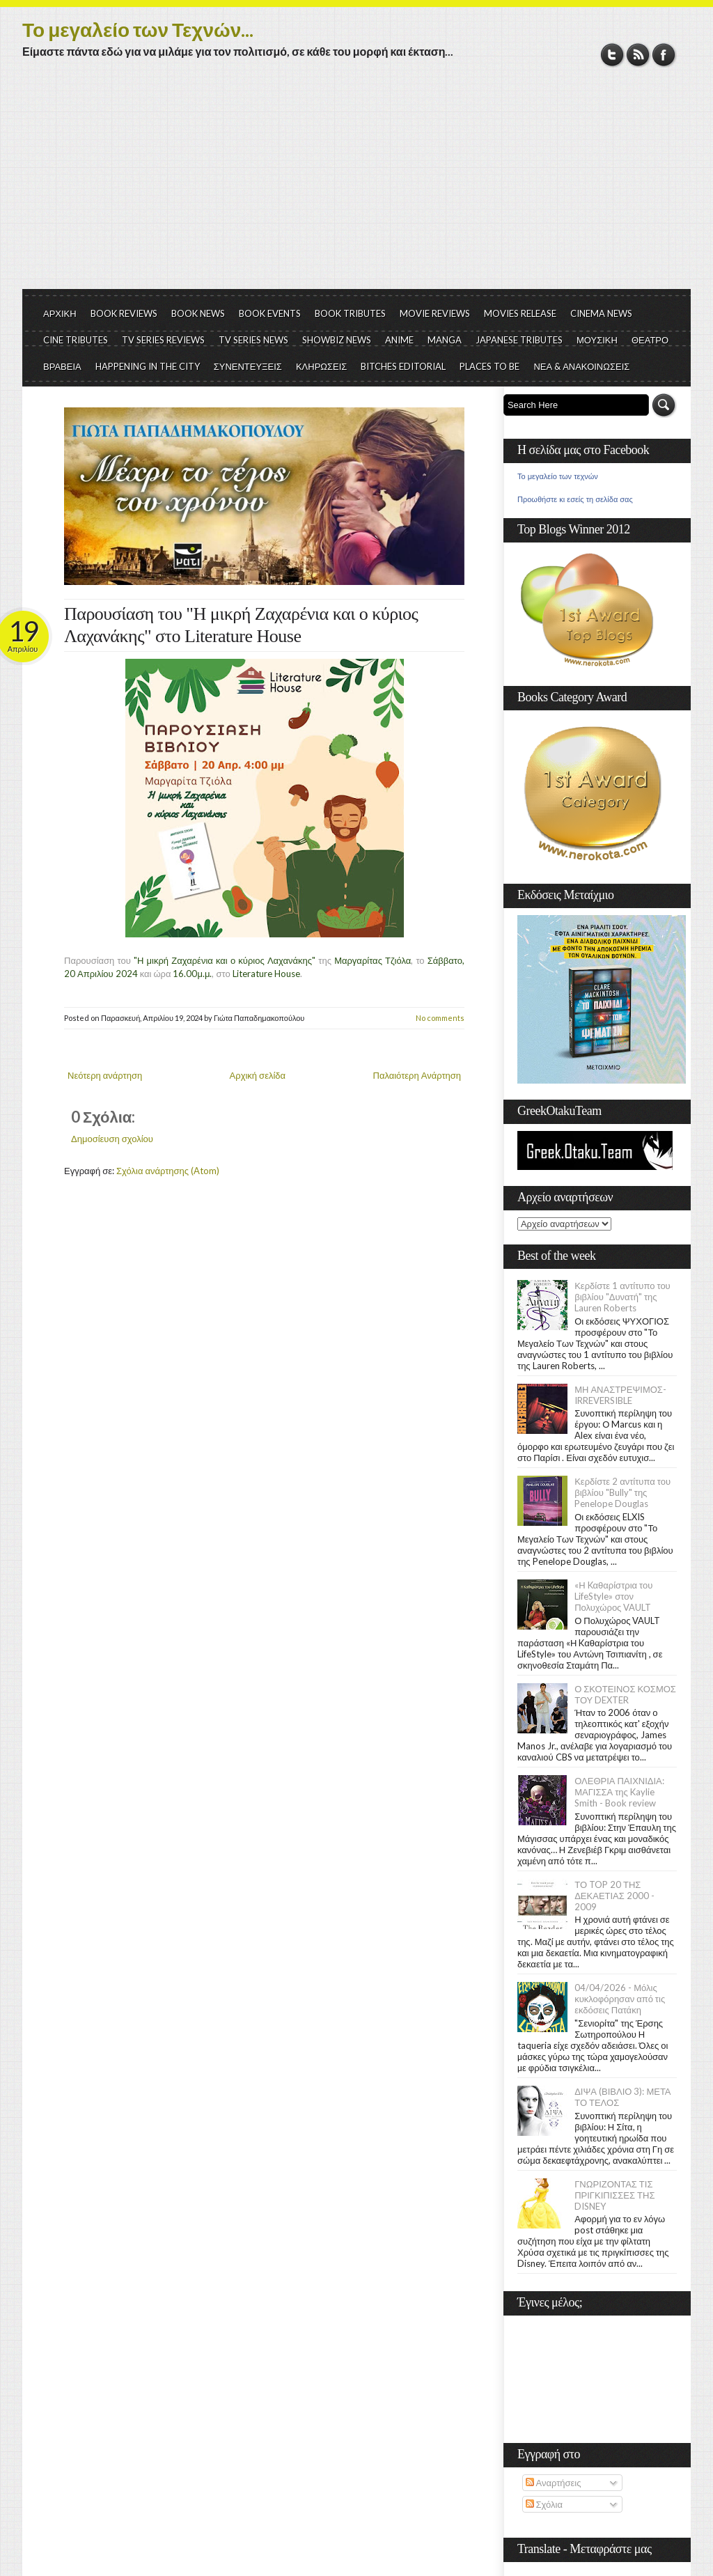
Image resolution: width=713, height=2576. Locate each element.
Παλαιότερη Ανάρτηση (417, 1075)
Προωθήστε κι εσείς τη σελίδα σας (575, 499)
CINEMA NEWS (601, 313)
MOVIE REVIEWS (435, 313)
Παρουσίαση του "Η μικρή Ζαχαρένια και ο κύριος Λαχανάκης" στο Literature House (241, 625)
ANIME (399, 339)
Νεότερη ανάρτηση (105, 1075)
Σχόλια (544, 2504)
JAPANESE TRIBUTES (519, 339)
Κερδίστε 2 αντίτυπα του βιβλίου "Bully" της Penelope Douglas (622, 1492)
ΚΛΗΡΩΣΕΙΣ (321, 366)
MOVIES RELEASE (520, 313)
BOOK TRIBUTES (350, 313)
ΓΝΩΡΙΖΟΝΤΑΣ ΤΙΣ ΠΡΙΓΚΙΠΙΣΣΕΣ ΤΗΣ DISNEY (614, 2195)
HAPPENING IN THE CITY (147, 366)
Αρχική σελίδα (257, 1075)
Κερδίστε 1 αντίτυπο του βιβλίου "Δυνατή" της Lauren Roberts (622, 1296)
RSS (638, 55)
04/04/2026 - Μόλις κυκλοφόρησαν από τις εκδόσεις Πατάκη (619, 1998)
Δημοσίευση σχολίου (112, 1138)
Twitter (612, 55)
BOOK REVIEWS (124, 313)
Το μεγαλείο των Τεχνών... (137, 29)
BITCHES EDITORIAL (403, 366)
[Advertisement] (356, 184)
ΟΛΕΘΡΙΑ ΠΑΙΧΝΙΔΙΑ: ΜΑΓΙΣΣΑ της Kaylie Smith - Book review (619, 1792)
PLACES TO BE (489, 366)
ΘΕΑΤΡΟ (650, 339)
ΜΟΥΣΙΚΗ (597, 339)
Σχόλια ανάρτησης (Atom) (167, 1170)
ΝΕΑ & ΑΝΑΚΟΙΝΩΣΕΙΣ (581, 366)
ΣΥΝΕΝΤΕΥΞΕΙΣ (248, 366)
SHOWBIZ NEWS (336, 339)
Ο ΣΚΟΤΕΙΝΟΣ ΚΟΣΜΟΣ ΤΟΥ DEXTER (625, 1694)
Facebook (664, 55)
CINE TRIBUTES (75, 339)
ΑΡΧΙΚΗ (60, 313)
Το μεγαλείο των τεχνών (557, 476)
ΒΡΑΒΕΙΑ (62, 366)
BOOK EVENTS (270, 313)
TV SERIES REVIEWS (163, 339)
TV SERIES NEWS (253, 339)
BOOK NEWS (198, 313)
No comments (440, 1017)
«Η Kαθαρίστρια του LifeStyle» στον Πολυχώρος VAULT (613, 1596)
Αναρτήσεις (553, 2482)
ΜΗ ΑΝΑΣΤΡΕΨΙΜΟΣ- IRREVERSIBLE (620, 1395)
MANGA (445, 339)
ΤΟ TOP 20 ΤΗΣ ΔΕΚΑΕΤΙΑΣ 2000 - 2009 (614, 1895)
